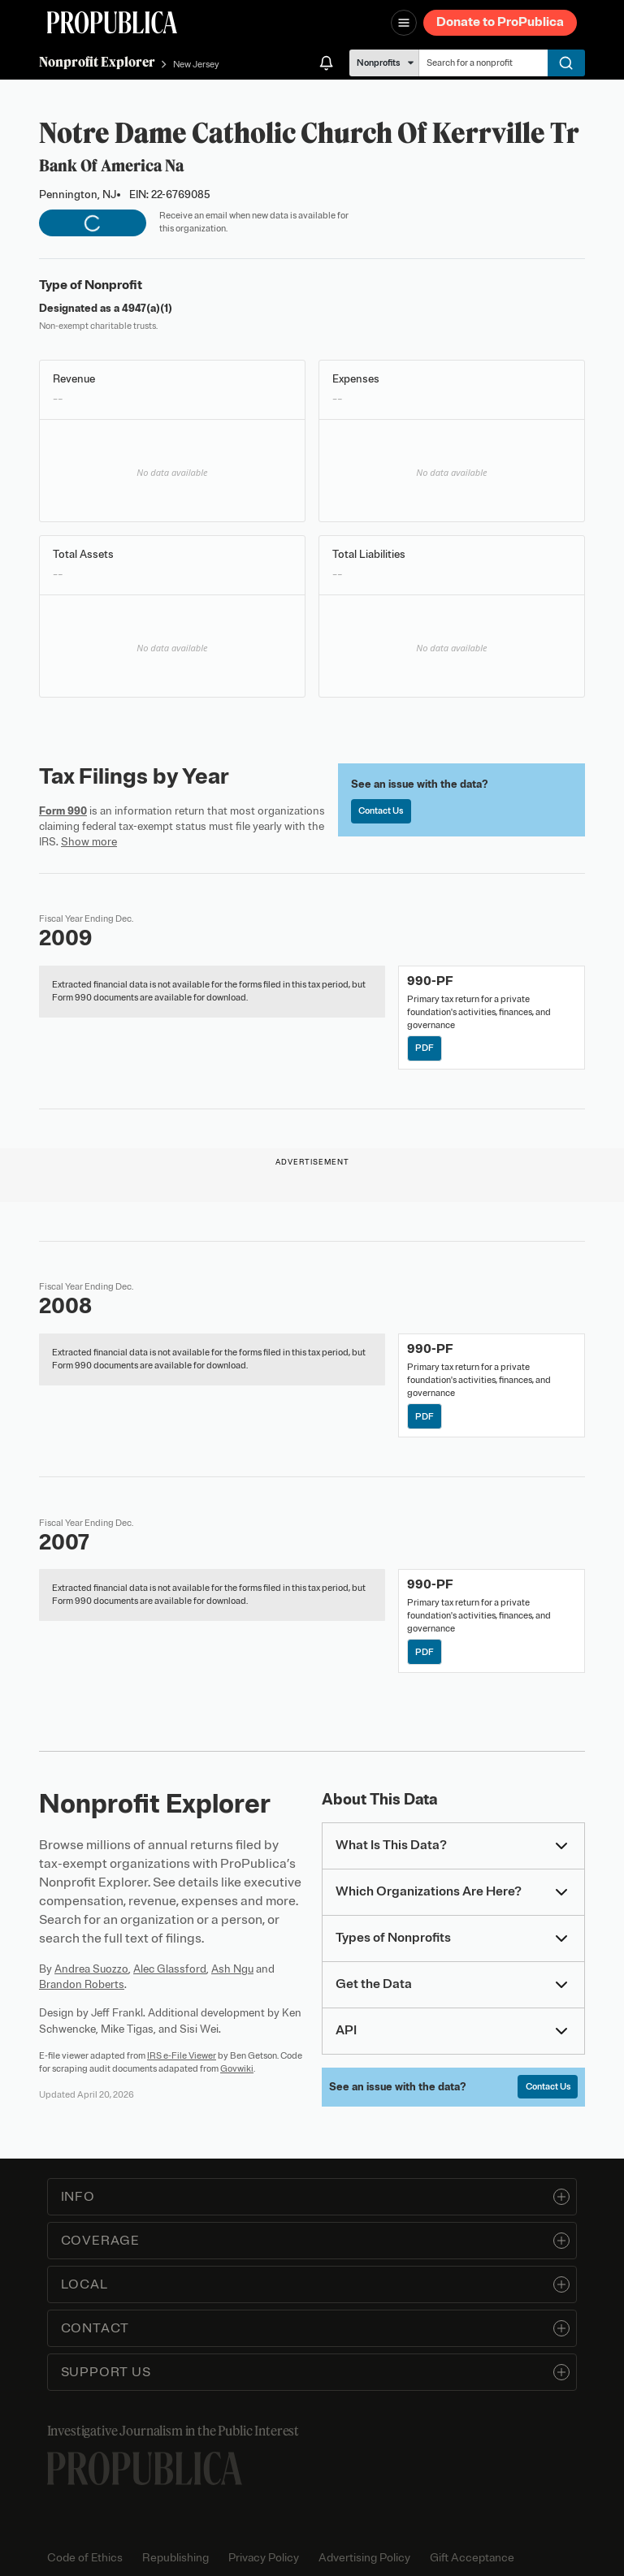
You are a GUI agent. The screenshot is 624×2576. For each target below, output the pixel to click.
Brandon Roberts (81, 1984)
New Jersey (196, 64)
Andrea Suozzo (91, 1969)
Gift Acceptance (472, 2558)
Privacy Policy (263, 2558)
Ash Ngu (232, 1969)
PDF (424, 1047)
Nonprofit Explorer (97, 62)
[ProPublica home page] (144, 2468)
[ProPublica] (112, 22)
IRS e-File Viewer (181, 2055)
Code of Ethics (85, 2558)
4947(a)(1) (147, 308)
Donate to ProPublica (500, 22)
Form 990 (63, 811)
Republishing (175, 2558)
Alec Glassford (169, 1969)
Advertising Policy (364, 2558)
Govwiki (237, 2068)
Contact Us (380, 810)
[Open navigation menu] (404, 23)
